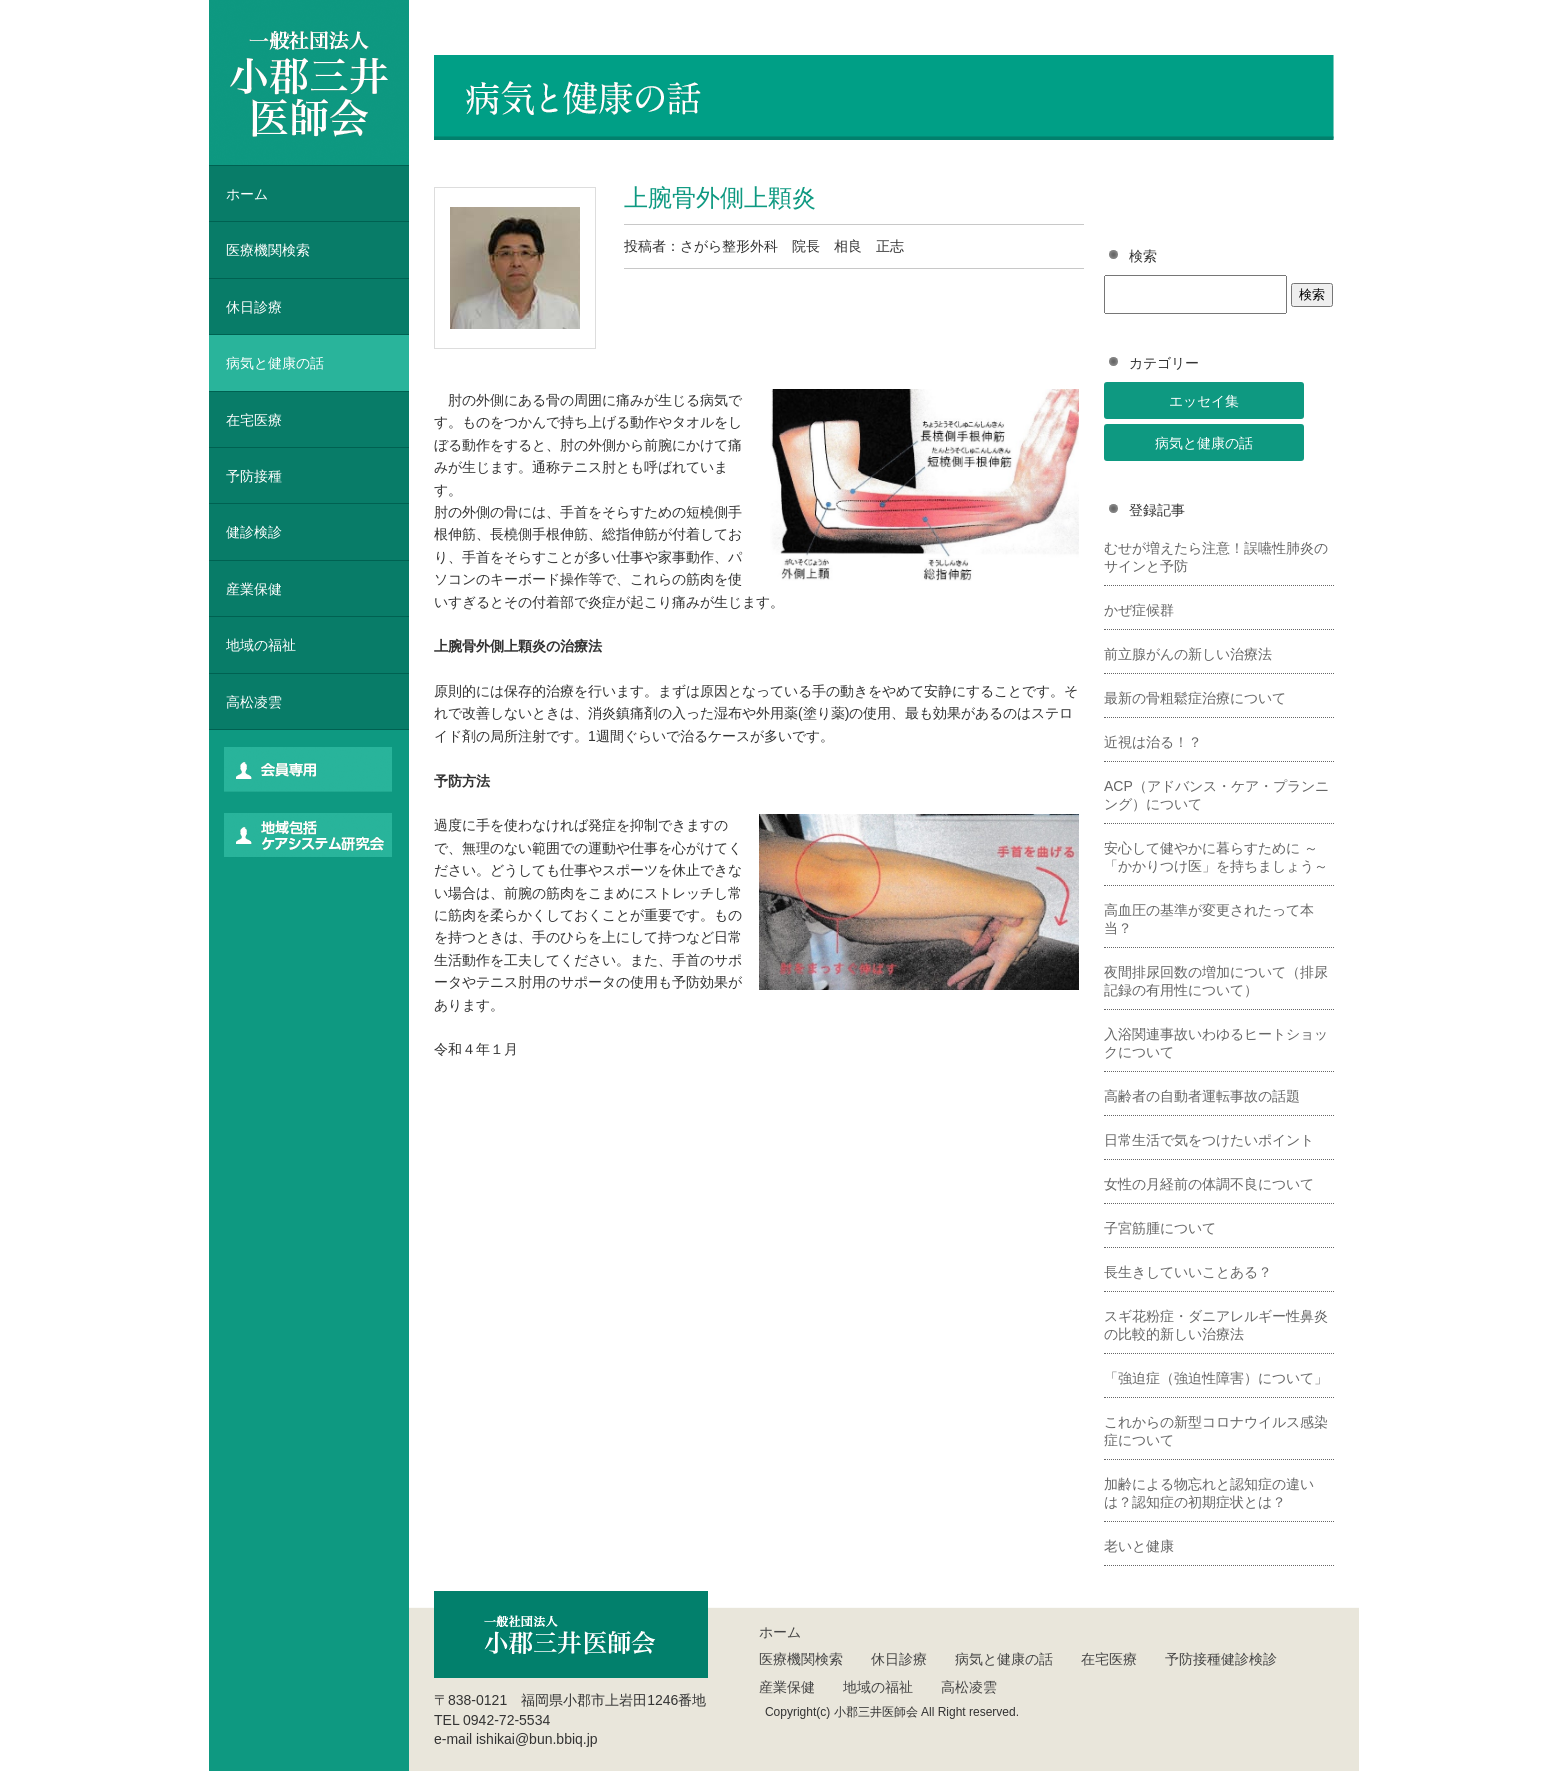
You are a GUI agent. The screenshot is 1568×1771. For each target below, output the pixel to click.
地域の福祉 (261, 645)
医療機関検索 (801, 1659)
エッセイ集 (1204, 401)
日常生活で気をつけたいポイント (1209, 1140)
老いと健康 (1139, 1546)
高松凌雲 (254, 702)
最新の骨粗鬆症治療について (1195, 698)
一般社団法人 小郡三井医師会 (309, 82)
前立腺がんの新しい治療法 (1188, 654)
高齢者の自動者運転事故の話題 (1202, 1096)
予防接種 (254, 476)
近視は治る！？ (1153, 742)
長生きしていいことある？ (1188, 1272)
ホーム (247, 194)
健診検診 (254, 532)
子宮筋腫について (1160, 1228)
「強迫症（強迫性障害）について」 (1216, 1378)
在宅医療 (254, 420)
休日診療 (254, 307)
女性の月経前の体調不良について (1209, 1184)
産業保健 (254, 589)
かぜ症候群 (1139, 610)
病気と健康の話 (1204, 443)
